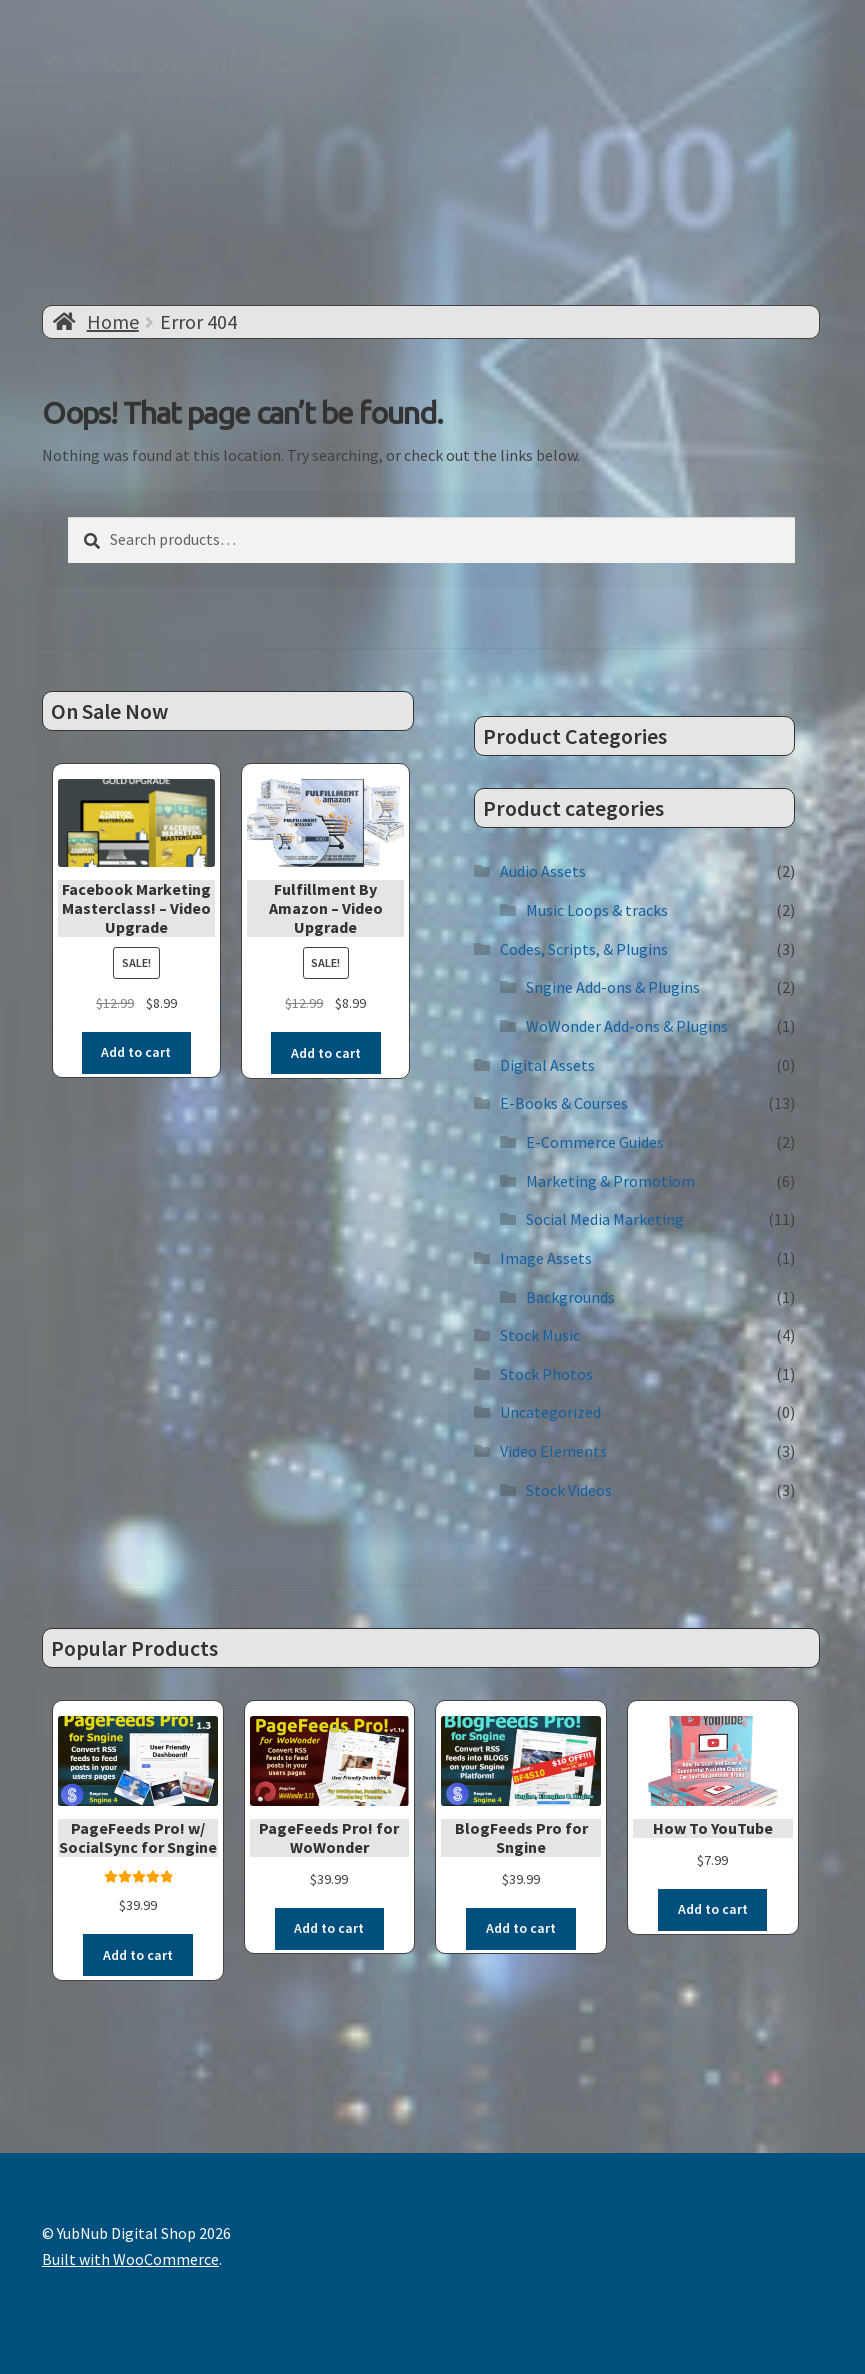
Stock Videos (569, 1489)
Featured (281, 164)
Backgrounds (570, 1296)
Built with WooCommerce (130, 2258)
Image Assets (546, 1257)
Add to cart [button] (136, 1052)
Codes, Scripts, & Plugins (584, 948)
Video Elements (553, 1451)
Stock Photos (546, 1373)
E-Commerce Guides (595, 1141)
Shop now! (180, 164)
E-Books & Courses (564, 1103)
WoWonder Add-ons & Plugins (627, 1025)
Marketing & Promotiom (610, 1180)
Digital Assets (547, 1064)
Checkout (444, 164)
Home (113, 321)
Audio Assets (543, 871)
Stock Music (540, 1335)
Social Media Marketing (605, 1219)
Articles (68, 242)
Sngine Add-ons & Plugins (613, 987)
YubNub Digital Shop (175, 61)
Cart (362, 164)
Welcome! (76, 164)
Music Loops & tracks (597, 910)
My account (550, 164)
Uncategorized (550, 1412)
